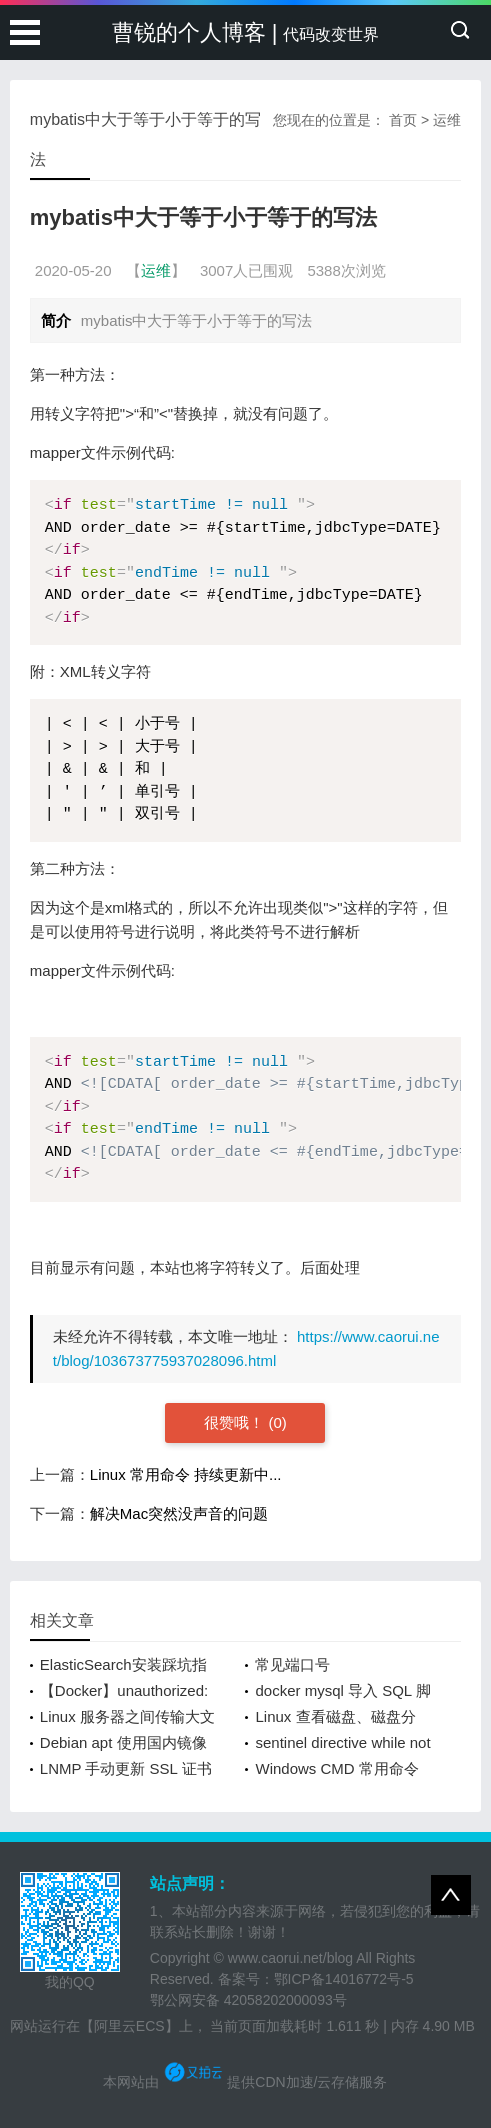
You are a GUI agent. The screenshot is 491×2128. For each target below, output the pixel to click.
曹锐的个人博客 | (246, 32)
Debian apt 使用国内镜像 (123, 1742)
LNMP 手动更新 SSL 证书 (126, 1768)
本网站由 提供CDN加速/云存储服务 (245, 2082)
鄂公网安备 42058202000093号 (248, 2000)
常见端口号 (292, 1664)
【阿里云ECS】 (129, 2026)
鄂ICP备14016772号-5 (344, 1979)
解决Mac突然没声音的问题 (179, 1513)
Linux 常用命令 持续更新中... (186, 1474)
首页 (403, 120)
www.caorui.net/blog (290, 1958)
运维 (447, 120)
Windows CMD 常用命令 (336, 1768)
